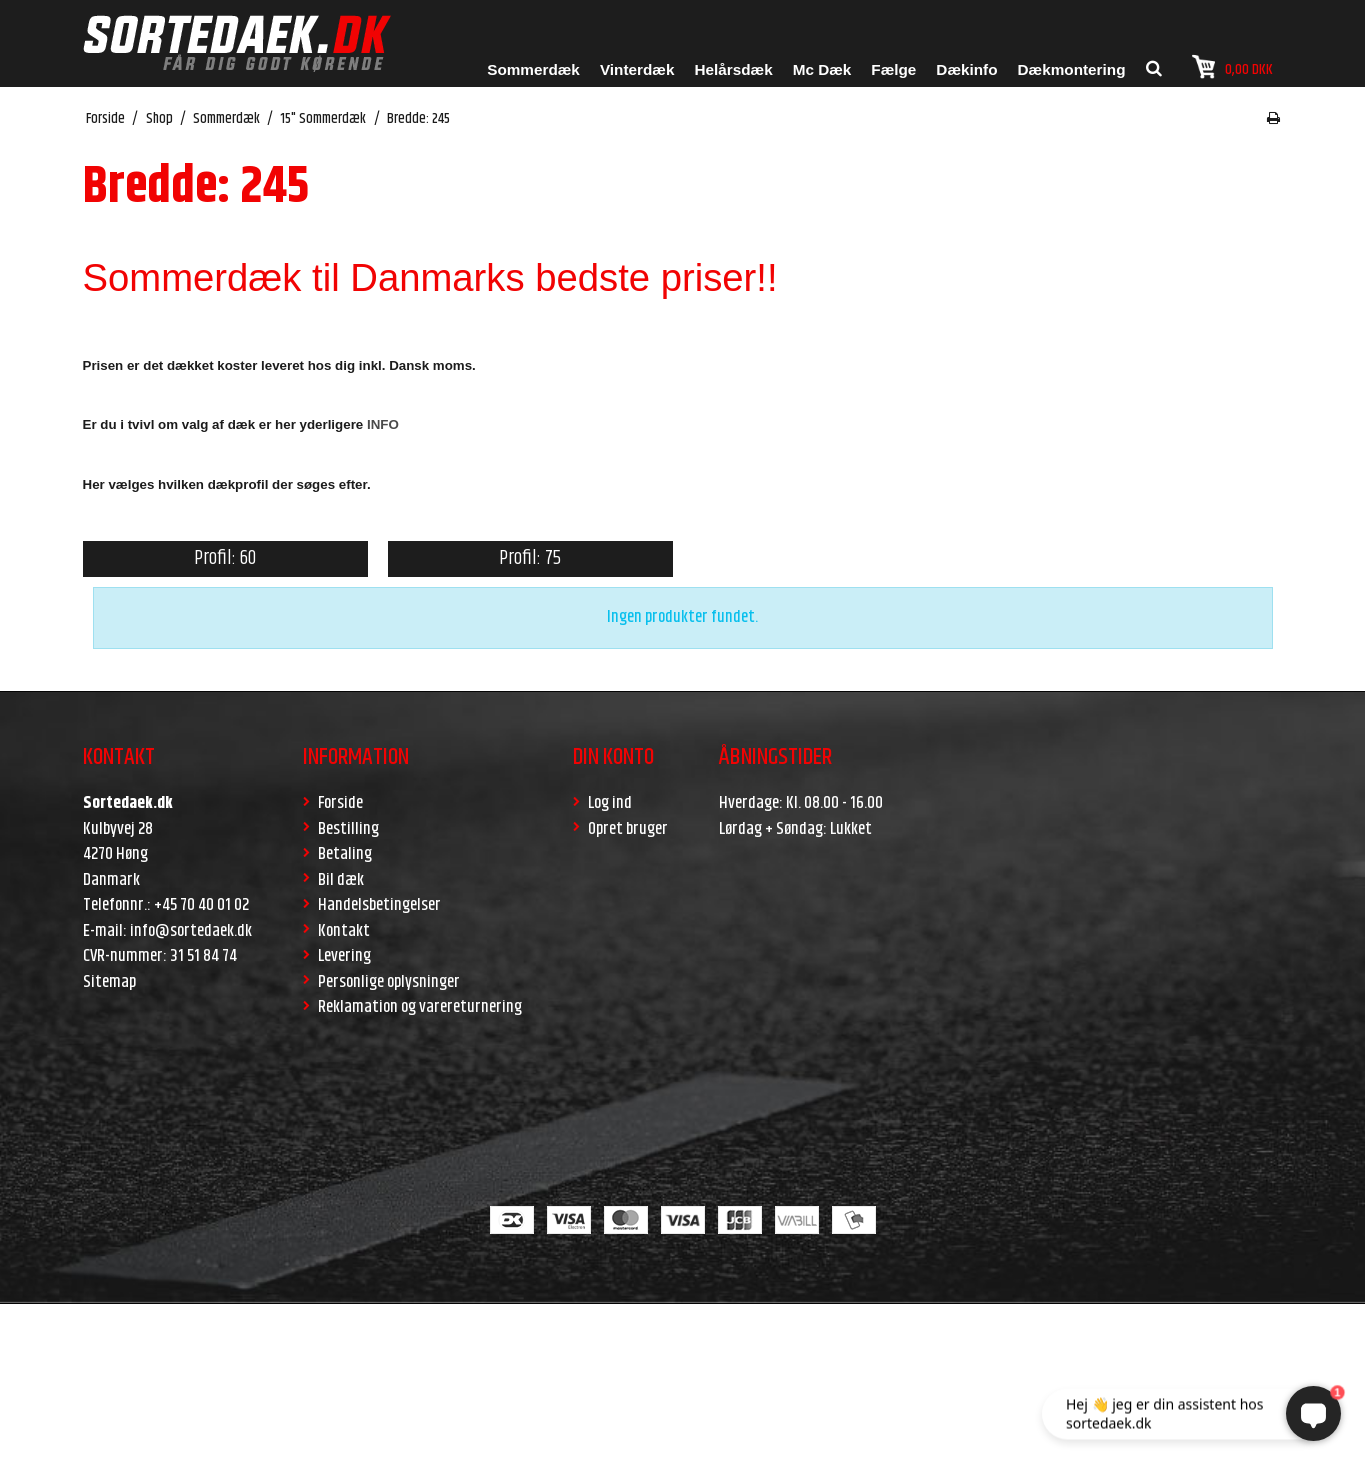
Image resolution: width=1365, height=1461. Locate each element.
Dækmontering (1072, 69)
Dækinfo (966, 69)
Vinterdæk (637, 69)
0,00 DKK (1232, 67)
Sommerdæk (533, 69)
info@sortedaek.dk (191, 931)
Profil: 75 (530, 558)
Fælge (893, 69)
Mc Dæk (822, 69)
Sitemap (109, 982)
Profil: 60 (225, 558)
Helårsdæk (733, 69)
